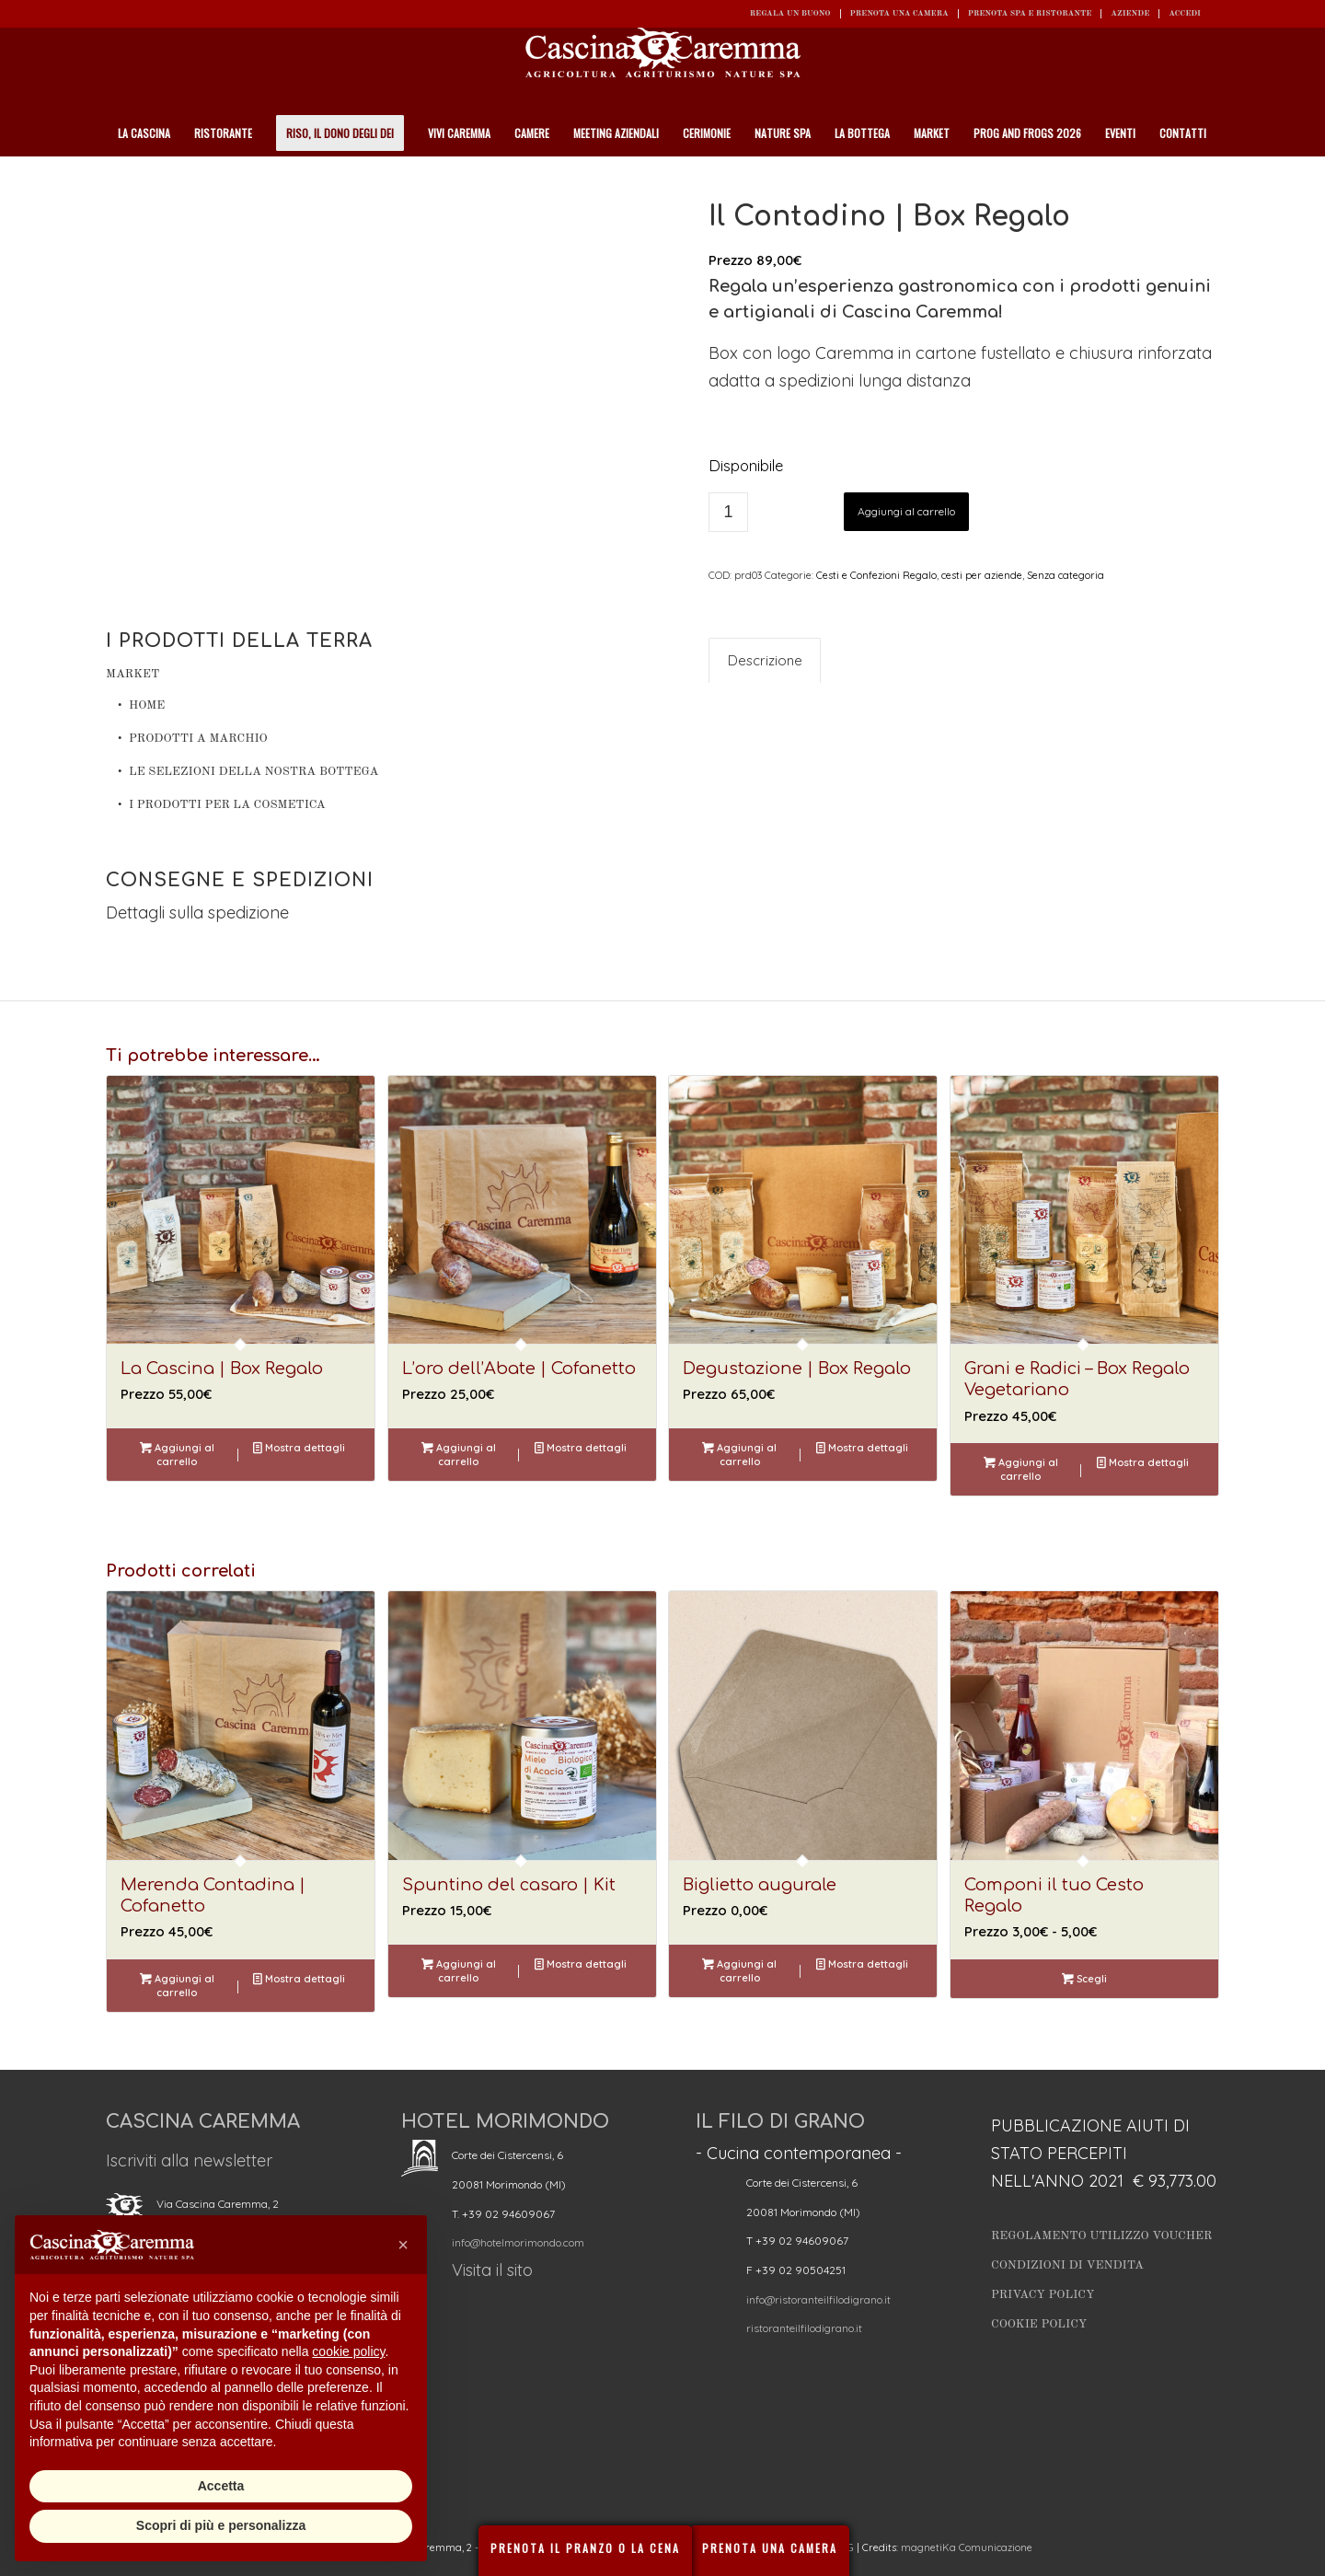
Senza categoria (1065, 575)
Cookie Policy (1039, 2324)
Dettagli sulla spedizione (197, 912)
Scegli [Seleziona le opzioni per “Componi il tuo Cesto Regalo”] (1084, 1978)
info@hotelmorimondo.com (518, 2242)
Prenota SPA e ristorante (1030, 13)
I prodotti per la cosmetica (227, 805)
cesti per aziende (981, 575)
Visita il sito (492, 2270)
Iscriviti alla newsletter (189, 2160)
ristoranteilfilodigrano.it (804, 2328)
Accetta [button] (221, 2485)
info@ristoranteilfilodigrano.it (818, 2299)
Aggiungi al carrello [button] (177, 1453)
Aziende (1130, 13)
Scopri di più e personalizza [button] (220, 2525)
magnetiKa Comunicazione (966, 2547)
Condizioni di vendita (1067, 2265)
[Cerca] (1209, 179)
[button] (403, 2244)
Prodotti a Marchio (198, 739)
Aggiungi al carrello (906, 511)
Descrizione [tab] (765, 660)
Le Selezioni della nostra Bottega (253, 772)
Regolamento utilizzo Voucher (1101, 2236)
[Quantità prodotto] (728, 512)
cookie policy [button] (348, 2351)
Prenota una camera (899, 13)
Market (132, 674)
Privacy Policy (1043, 2295)
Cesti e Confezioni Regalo (876, 575)
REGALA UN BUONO (790, 13)
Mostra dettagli (299, 1447)
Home (147, 705)
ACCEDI (1185, 13)
